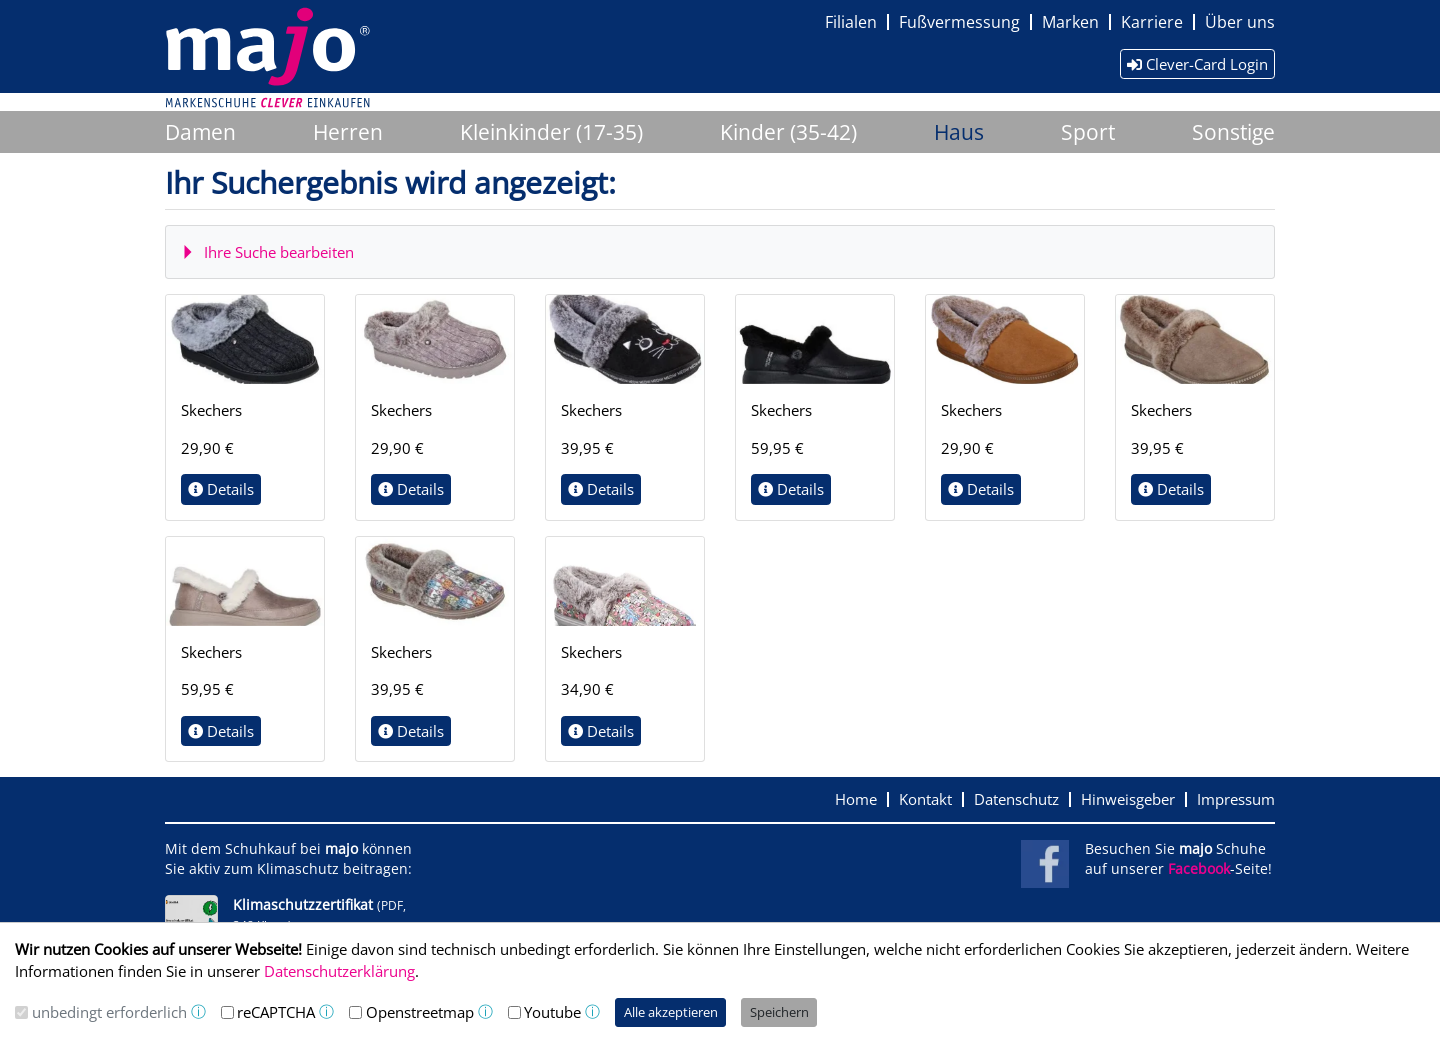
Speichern (779, 1012)
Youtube (552, 1012)
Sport (1088, 132)
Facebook (1199, 869)
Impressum (1236, 799)
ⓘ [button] (198, 1011)
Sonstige (1233, 132)
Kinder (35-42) (788, 132)
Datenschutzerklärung (339, 971)
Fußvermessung (959, 22)
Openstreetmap (420, 1012)
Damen (200, 132)
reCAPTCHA (276, 1012)
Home (856, 799)
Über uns (1240, 22)
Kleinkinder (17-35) (551, 132)
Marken (1070, 22)
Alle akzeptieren (671, 1012)
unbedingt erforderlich (109, 1012)
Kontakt (925, 799)
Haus (959, 132)
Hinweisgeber (1128, 799)
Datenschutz (1016, 799)
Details (221, 489)
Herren (348, 132)
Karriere (1152, 22)
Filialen (851, 22)
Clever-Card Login (1197, 64)
